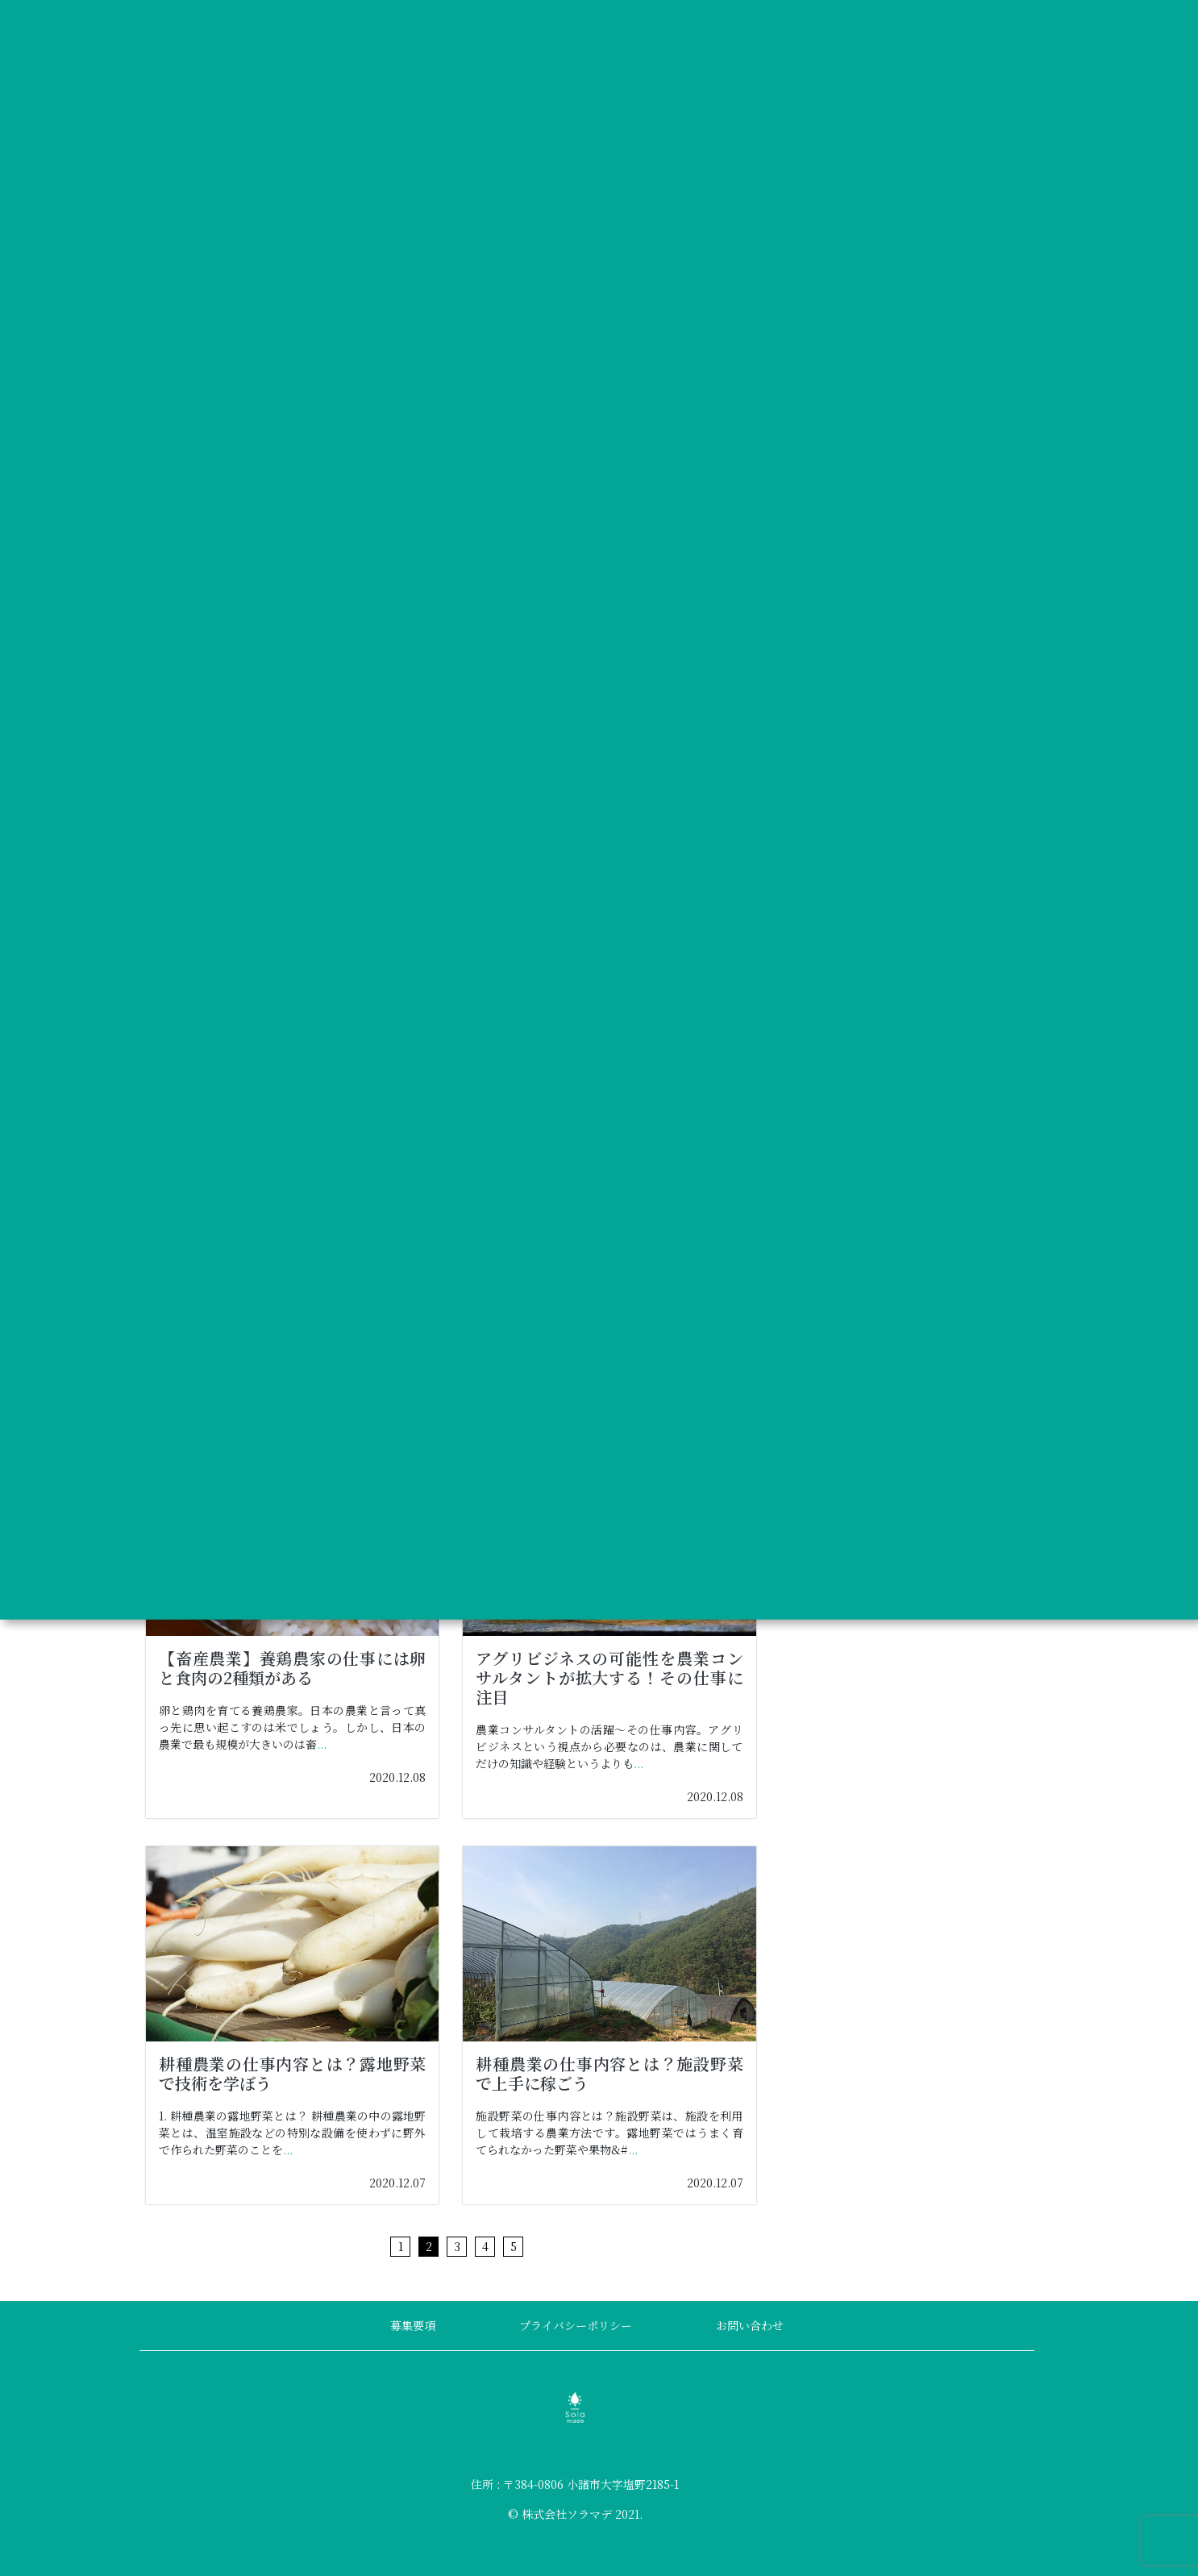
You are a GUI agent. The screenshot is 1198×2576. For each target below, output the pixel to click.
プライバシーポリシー (575, 2325)
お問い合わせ (750, 2325)
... (322, 1744)
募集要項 (412, 2325)
